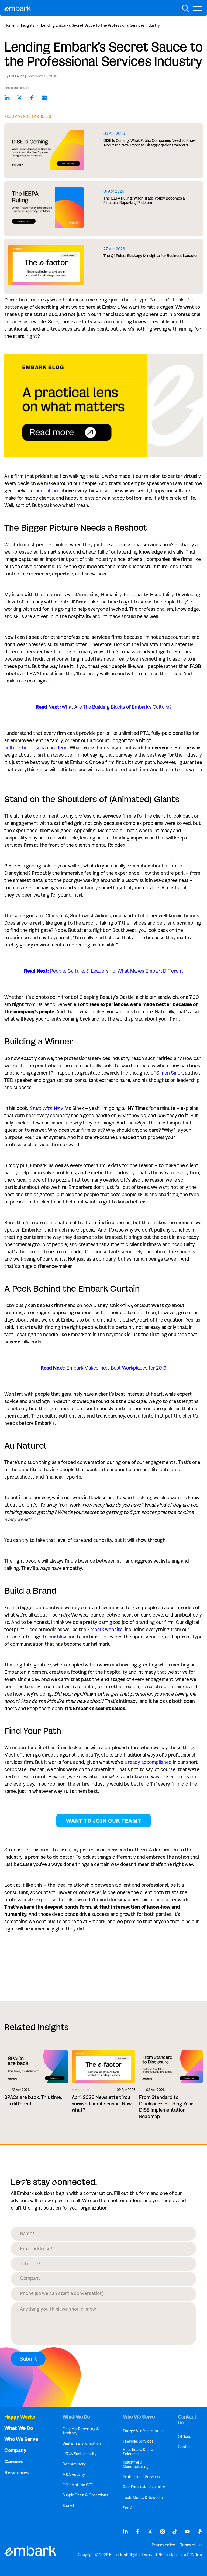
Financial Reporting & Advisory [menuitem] (81, 2431)
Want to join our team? (103, 1820)
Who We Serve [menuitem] (21, 2439)
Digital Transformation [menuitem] (82, 2443)
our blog (58, 1637)
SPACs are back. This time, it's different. (33, 2100)
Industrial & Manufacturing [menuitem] (136, 2464)
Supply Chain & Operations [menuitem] (85, 2495)
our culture (47, 491)
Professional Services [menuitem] (141, 2477)
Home (9, 25)
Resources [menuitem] (16, 2473)
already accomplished (148, 1762)
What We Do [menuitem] (18, 2428)
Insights (27, 25)
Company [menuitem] (15, 2450)
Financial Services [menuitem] (138, 2441)
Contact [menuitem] (185, 2447)
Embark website (105, 1629)
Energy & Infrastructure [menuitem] (143, 2431)
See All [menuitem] (68, 2506)
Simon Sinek (169, 1073)
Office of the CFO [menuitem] (78, 2485)
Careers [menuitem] (13, 2462)
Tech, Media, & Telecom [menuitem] (143, 2498)
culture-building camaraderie (36, 748)
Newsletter (80, 2090)
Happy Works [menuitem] (19, 2417)
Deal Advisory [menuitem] (74, 2464)
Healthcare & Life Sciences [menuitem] (138, 2452)
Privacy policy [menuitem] (163, 2545)
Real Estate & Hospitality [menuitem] (144, 2487)
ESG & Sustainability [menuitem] (79, 2454)
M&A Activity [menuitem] (74, 2475)
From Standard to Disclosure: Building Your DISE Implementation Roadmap (166, 2106)
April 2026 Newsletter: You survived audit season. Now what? (102, 2103)
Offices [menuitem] (184, 2437)
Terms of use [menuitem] (191, 2545)
